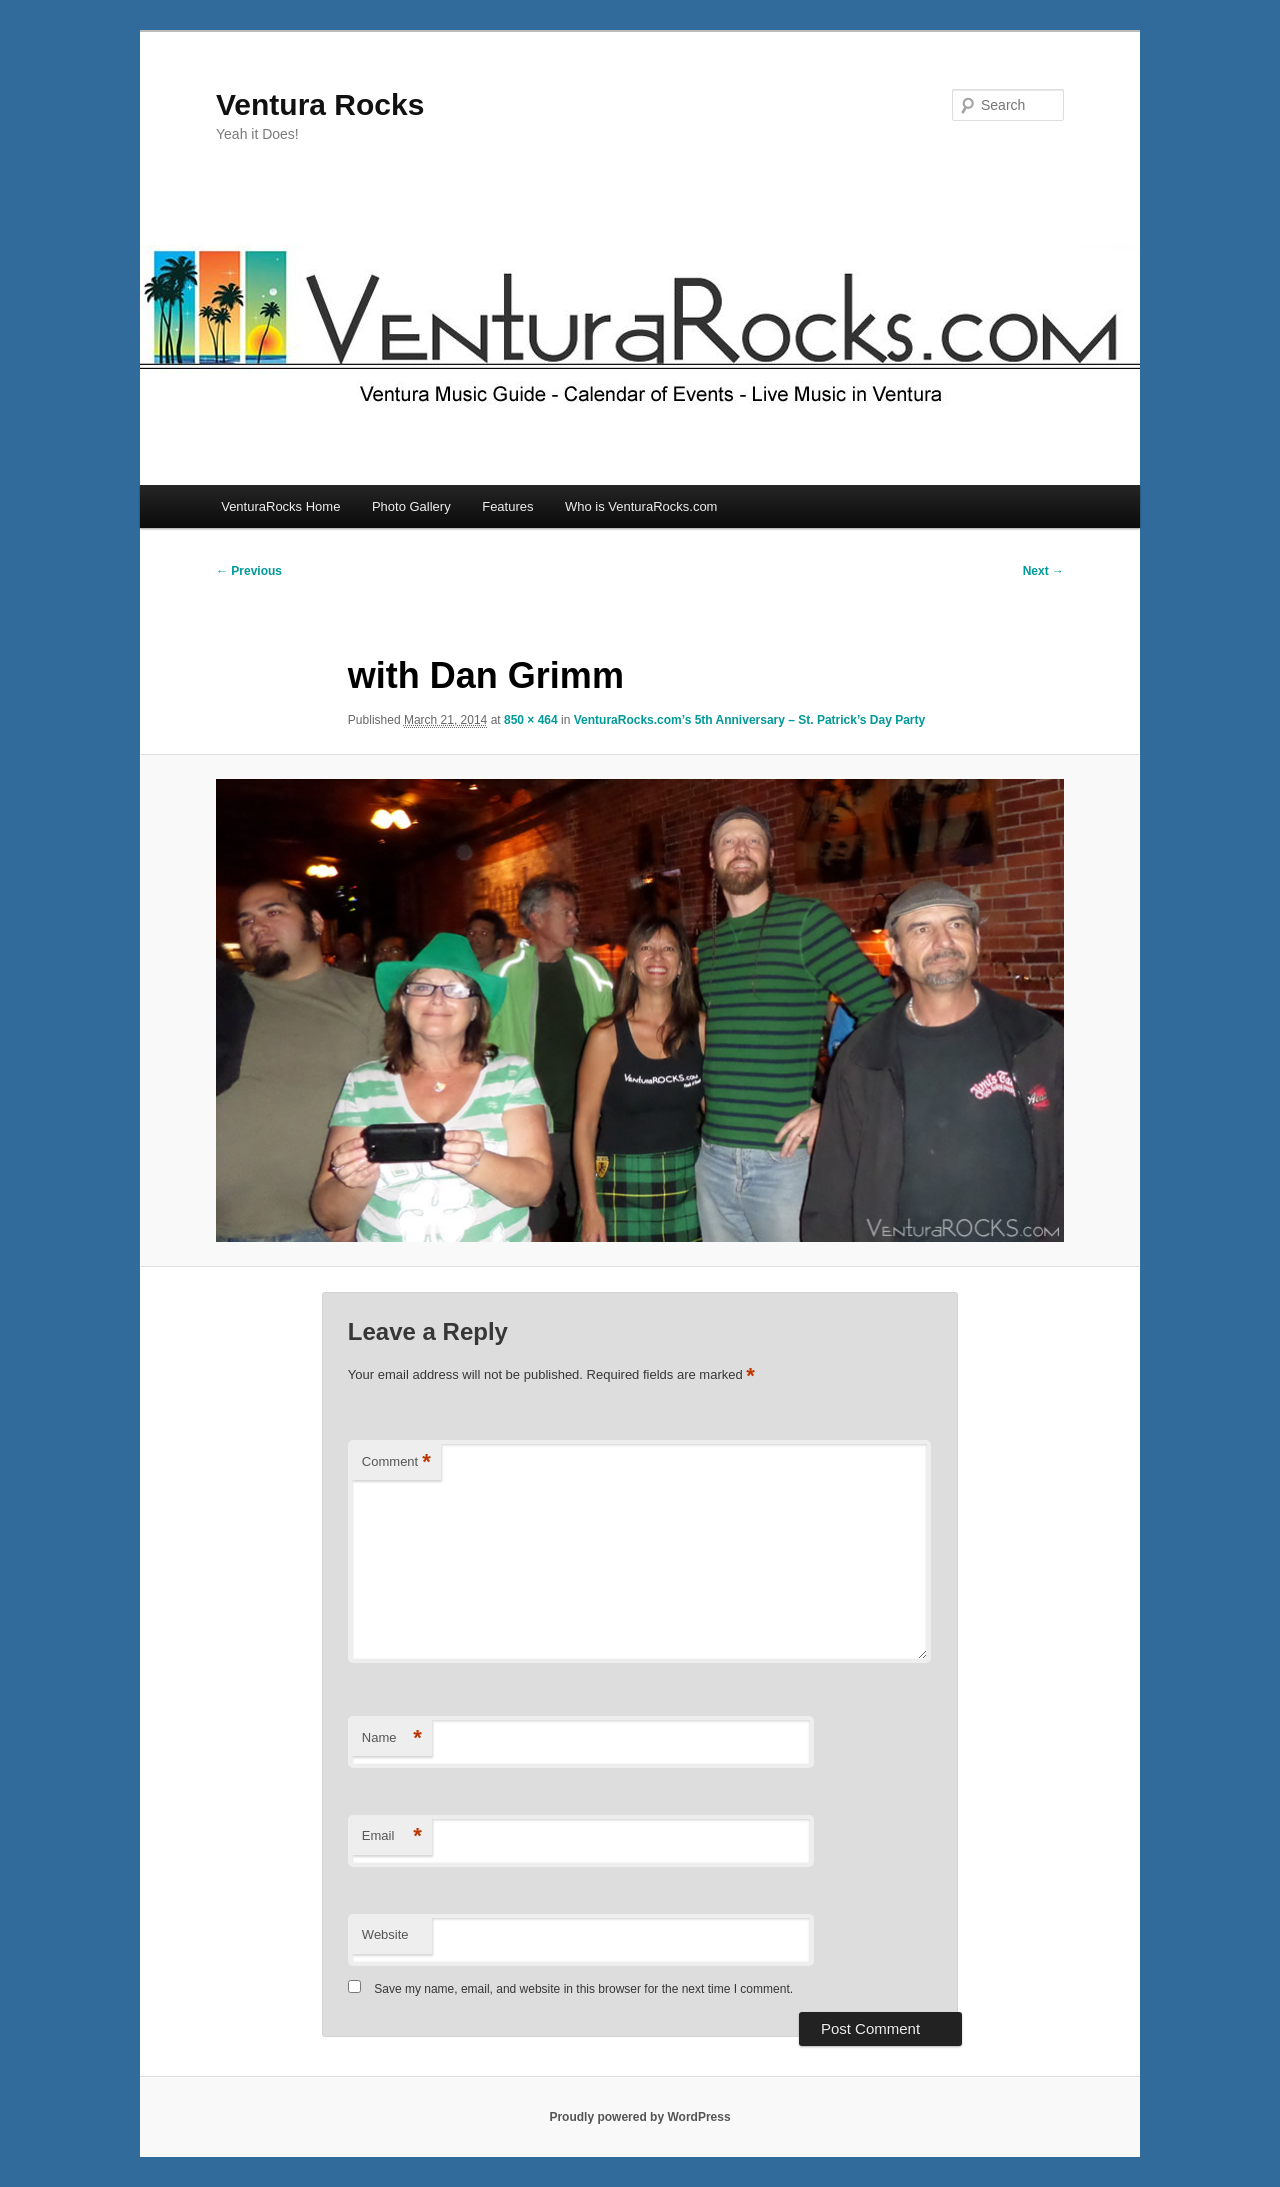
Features (507, 506)
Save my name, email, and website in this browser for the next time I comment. (583, 1989)
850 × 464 (531, 720)
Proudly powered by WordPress (639, 2117)
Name (392, 1738)
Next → (1043, 571)
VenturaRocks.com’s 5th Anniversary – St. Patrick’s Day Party (750, 720)
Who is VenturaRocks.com (641, 506)
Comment (396, 1462)
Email (392, 1836)
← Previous (249, 571)
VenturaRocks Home (280, 506)
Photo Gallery (411, 506)
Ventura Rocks (320, 104)
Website (385, 1934)
